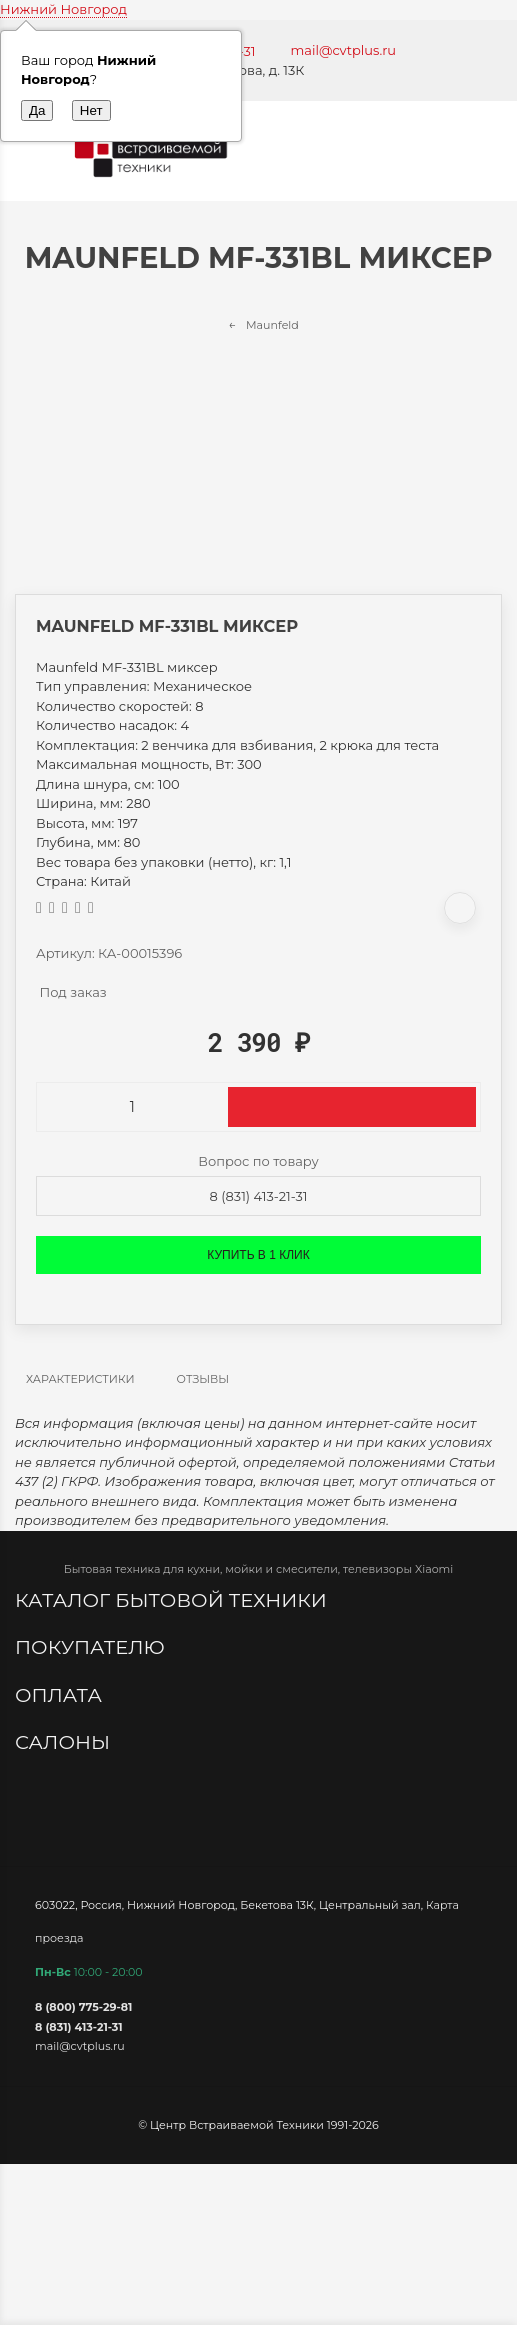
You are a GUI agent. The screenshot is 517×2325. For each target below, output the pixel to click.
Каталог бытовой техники (173, 1600)
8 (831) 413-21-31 (259, 1196)
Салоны (65, 1742)
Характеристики (80, 1379)
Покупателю (92, 1647)
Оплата (61, 1695)
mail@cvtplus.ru (344, 50)
